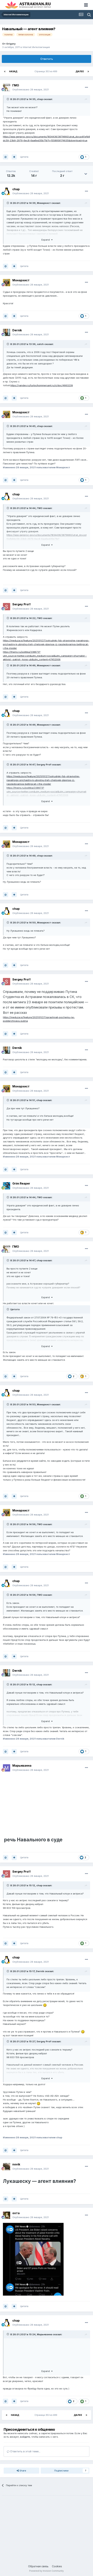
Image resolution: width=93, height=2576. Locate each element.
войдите (25, 2436)
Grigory (11, 43)
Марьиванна (21, 1765)
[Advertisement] (46, 2526)
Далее (80, 71)
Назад (13, 71)
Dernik (17, 330)
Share (21, 2470)
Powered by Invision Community (46, 2570)
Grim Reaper (21, 1183)
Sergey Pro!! (21, 604)
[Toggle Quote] (8, 99)
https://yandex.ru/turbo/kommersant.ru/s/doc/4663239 (41, 385)
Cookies (57, 2566)
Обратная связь (38, 2566)
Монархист (44, 202)
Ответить (46, 58)
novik (16, 2164)
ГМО (15, 85)
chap (40, 99)
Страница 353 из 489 (46, 71)
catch (40, 344)
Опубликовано (30, 89)
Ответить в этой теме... (23, 2451)
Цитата (24, 156)
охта (16, 2213)
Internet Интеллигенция (36, 47)
